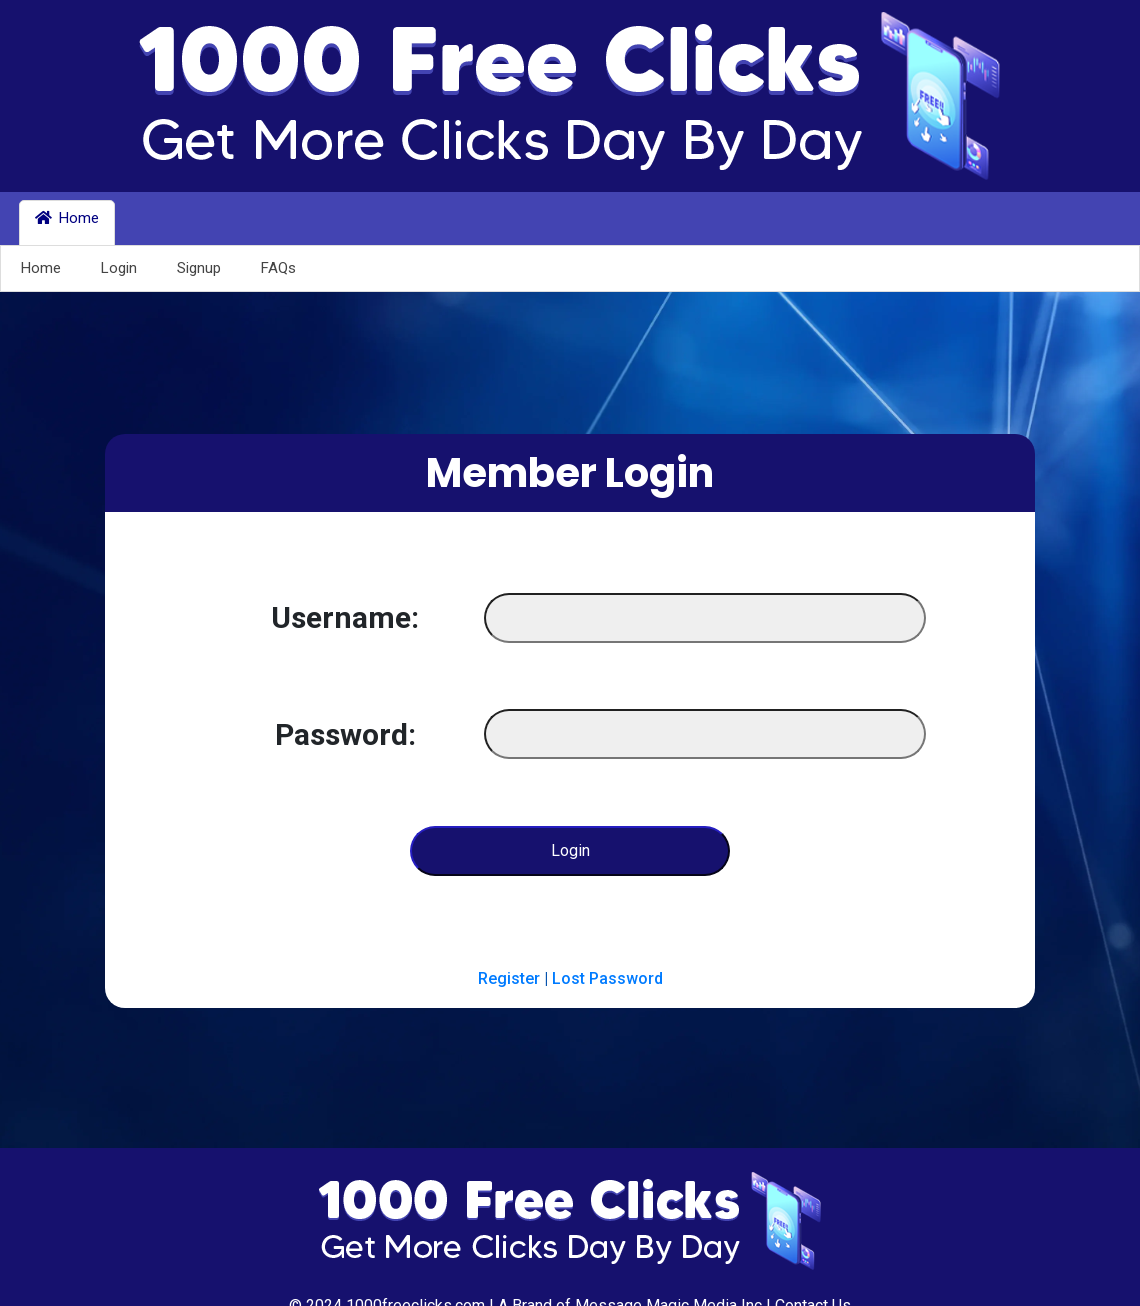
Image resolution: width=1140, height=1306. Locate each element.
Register (509, 978)
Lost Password (607, 978)
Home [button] (67, 218)
